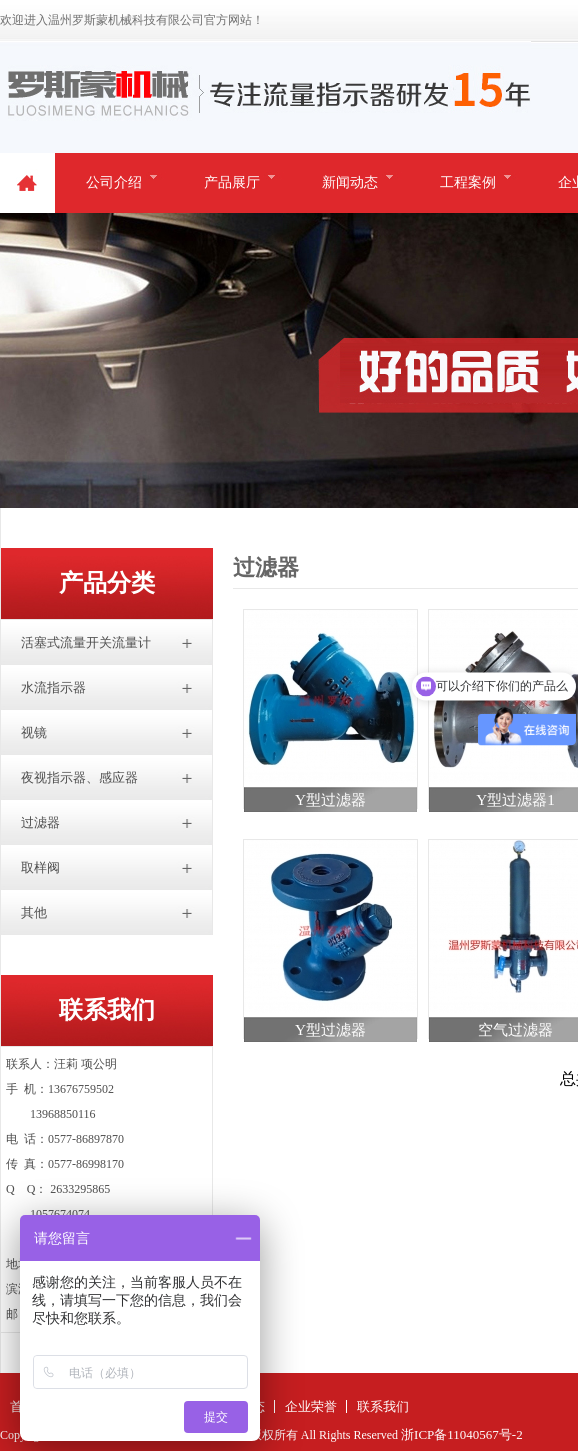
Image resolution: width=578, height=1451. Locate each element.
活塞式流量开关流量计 (86, 642)
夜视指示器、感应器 (79, 777)
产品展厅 (232, 182)
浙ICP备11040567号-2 (462, 1434)
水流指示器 (53, 687)
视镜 (34, 732)
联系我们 (383, 1406)
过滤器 (40, 822)
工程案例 (468, 182)
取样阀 (40, 867)
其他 (34, 912)
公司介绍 (114, 182)
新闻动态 (350, 182)
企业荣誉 (311, 1406)
